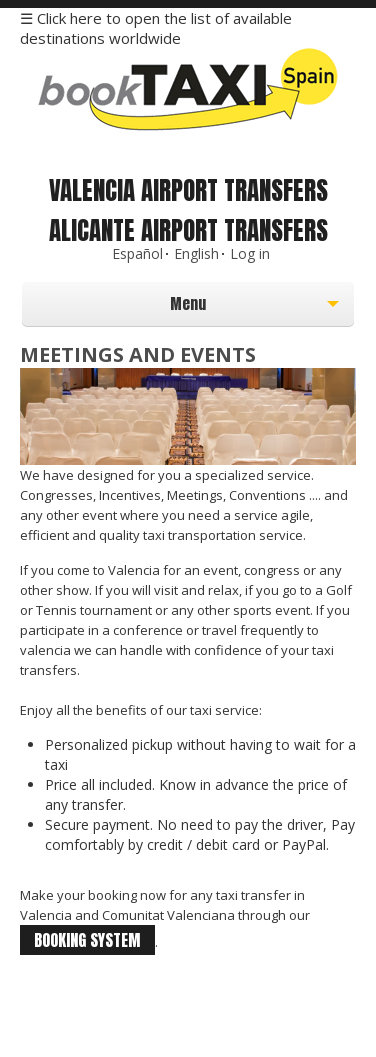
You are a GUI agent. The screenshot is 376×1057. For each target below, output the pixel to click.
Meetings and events (138, 354)
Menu (142, 309)
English (196, 253)
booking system (87, 940)
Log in (250, 253)
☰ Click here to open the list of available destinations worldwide (156, 28)
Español (137, 253)
